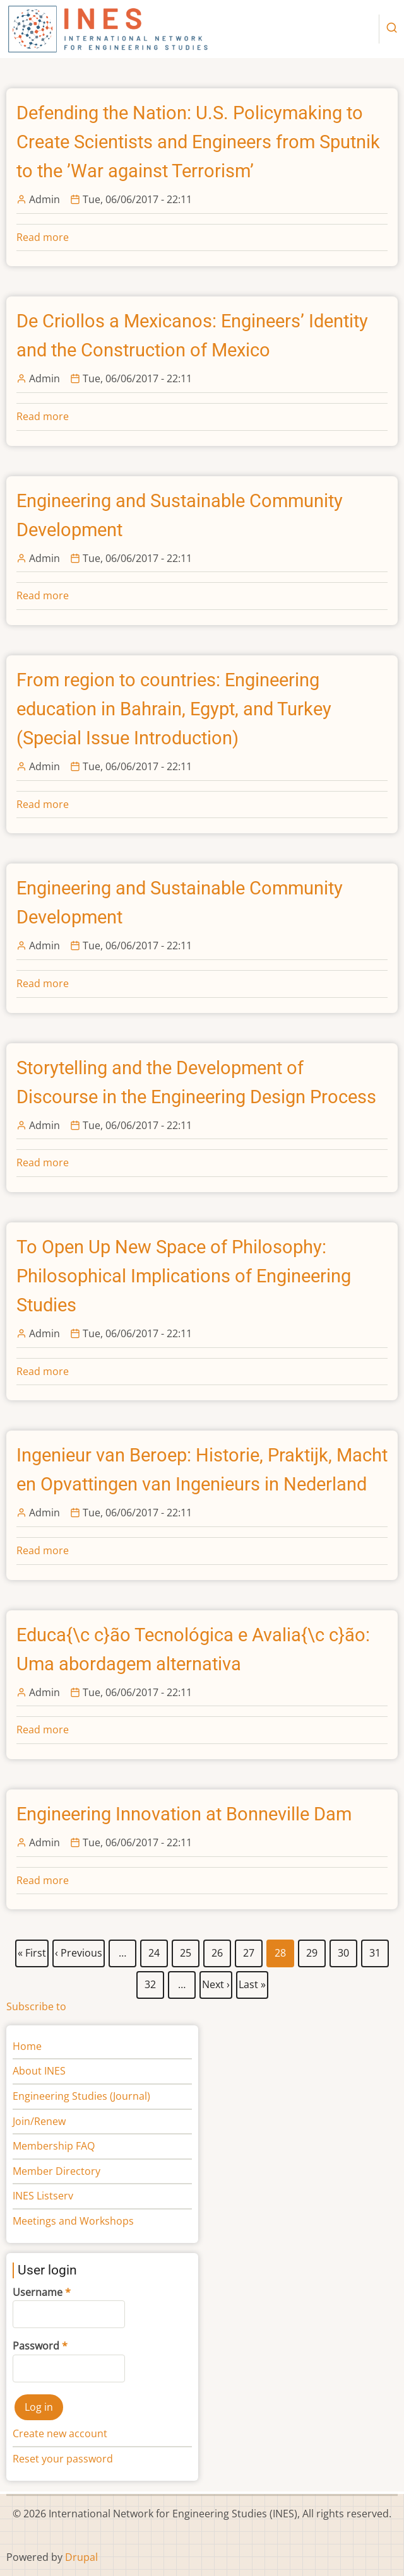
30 (343, 1950)
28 (281, 1953)
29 (312, 1950)
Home (27, 2046)
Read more (42, 237)
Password (36, 2346)
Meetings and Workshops (73, 2221)
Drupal (81, 2557)
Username (37, 2292)
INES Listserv (43, 2196)
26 (217, 1950)
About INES (39, 2071)
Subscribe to (36, 2006)
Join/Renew (39, 2121)
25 (186, 1950)
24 (154, 1950)
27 (249, 1950)
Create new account (60, 2433)
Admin (44, 199)
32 (150, 1981)
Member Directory (56, 2171)
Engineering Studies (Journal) (81, 2096)
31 (375, 1950)
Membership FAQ (54, 2146)
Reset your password (63, 2459)
